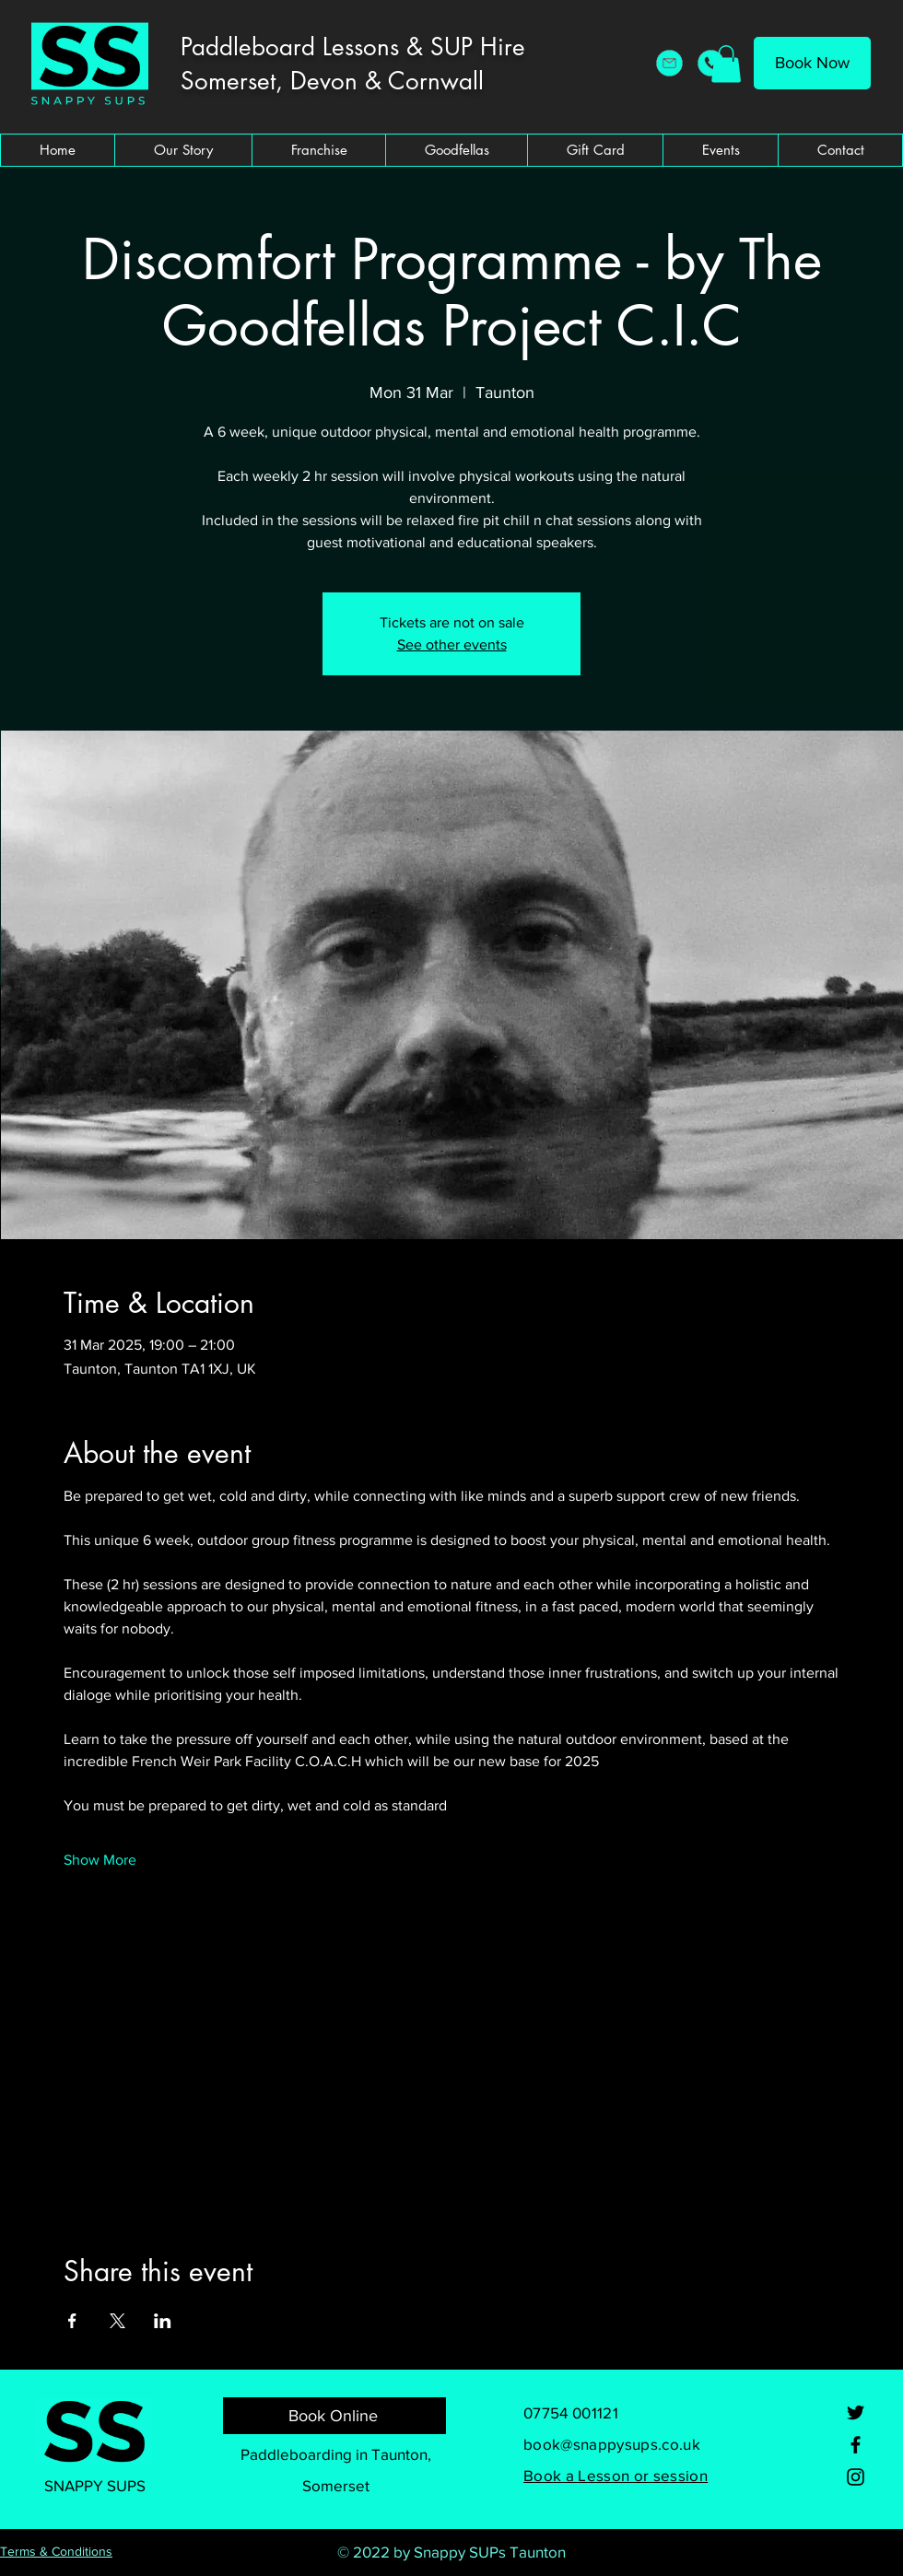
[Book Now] (812, 63)
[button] (726, 64)
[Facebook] (855, 2444)
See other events (452, 644)
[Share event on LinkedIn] (162, 2320)
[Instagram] (855, 2476)
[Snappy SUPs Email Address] (669, 63)
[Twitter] (855, 2412)
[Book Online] (334, 2415)
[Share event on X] (117, 2320)
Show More (100, 1860)
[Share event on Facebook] (72, 2320)
